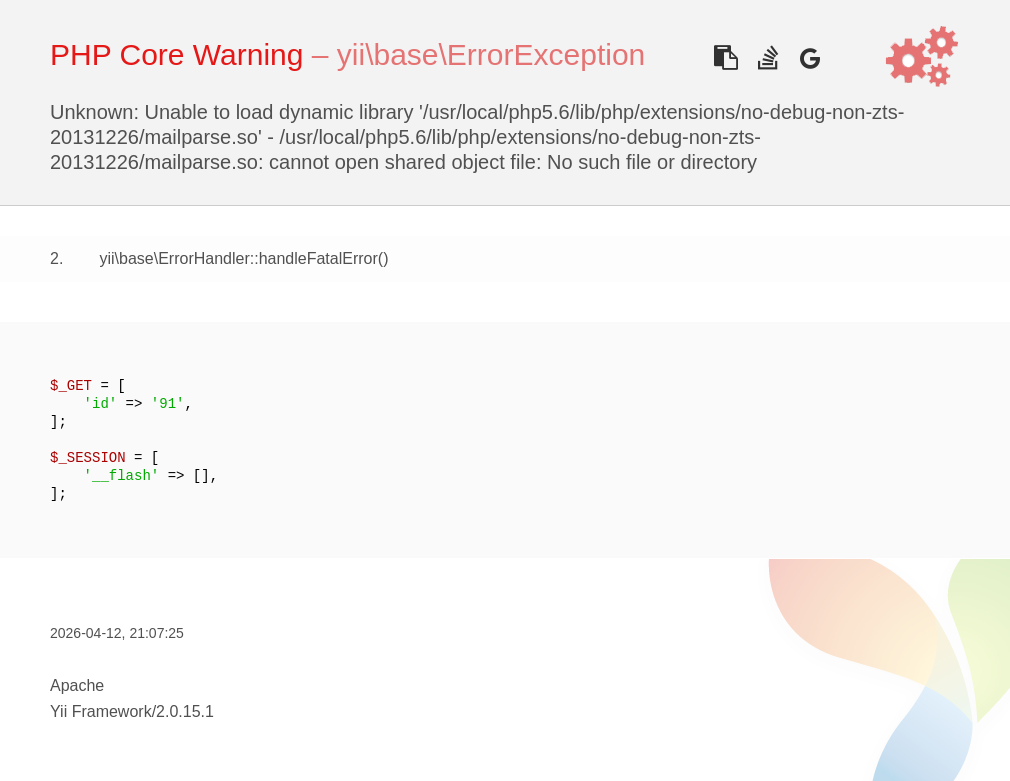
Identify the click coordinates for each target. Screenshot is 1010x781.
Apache (77, 685)
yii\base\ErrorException (491, 54)
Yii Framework (101, 711)
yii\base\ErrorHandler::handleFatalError (238, 258)
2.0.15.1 (185, 711)
